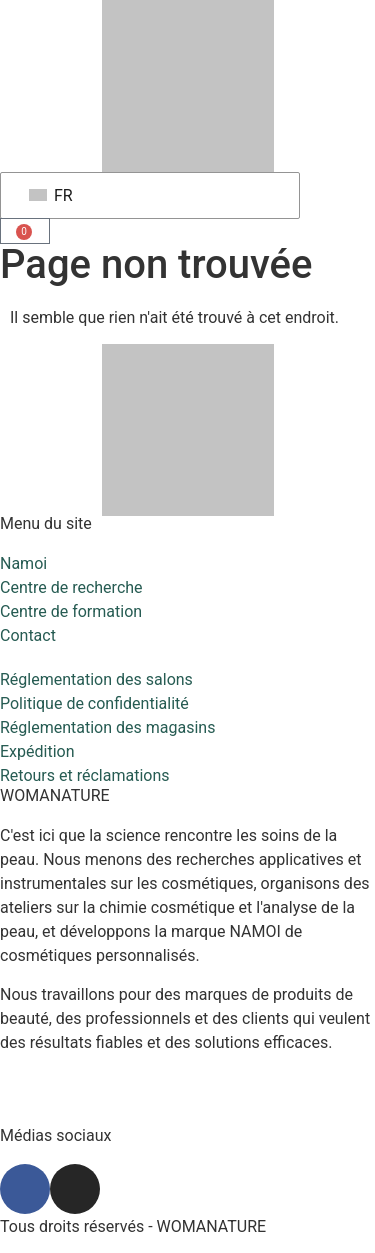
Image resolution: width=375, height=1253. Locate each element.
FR (51, 195)
